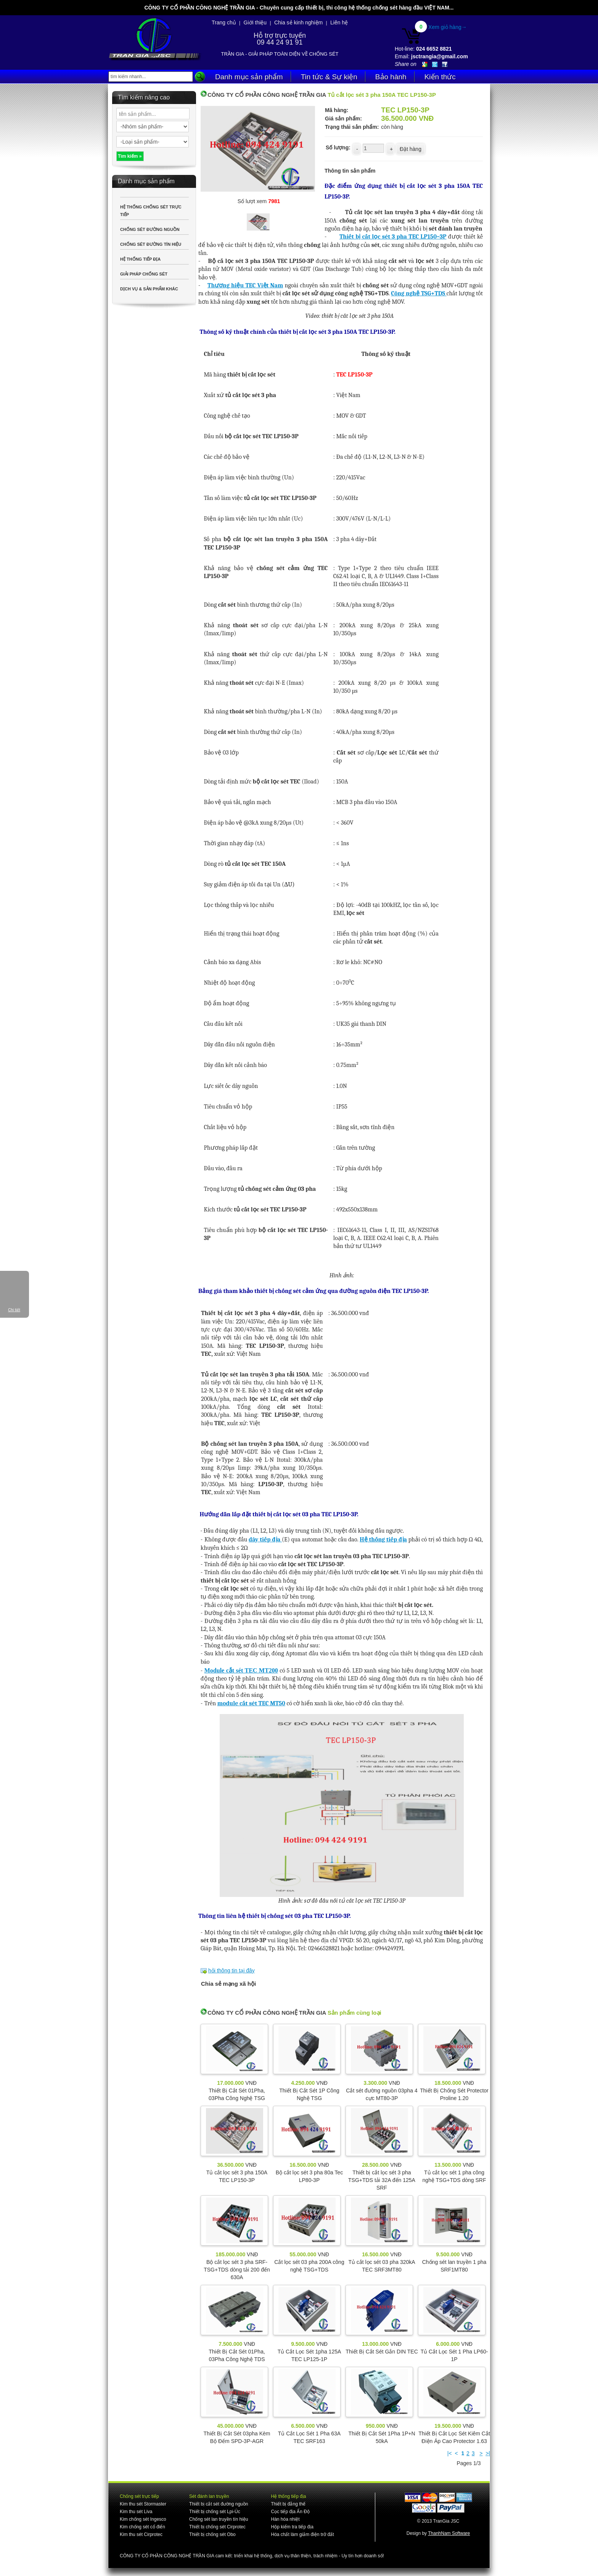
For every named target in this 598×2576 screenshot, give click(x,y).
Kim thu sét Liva (136, 2511)
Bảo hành (391, 77)
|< (449, 2453)
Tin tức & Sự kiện (329, 77)
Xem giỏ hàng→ (447, 27)
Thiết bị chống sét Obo (212, 2534)
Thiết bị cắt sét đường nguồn (218, 2504)
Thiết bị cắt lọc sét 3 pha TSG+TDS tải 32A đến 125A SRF (381, 2180)
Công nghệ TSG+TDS (418, 293)
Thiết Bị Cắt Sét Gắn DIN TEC (382, 2352)
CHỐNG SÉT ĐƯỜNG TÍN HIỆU (150, 244)
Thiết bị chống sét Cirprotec (217, 2527)
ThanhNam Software (449, 2533)
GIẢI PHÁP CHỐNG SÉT (143, 274)
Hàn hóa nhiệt (285, 2519)
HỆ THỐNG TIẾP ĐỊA (140, 259)
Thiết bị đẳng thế (288, 2504)
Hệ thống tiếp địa (383, 1539)
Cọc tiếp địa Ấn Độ (290, 2511)
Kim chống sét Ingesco (143, 2519)
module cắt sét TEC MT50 (251, 1703)
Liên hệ (339, 22)
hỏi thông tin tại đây (231, 1970)
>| (487, 2453)
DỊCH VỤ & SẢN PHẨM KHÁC (149, 289)
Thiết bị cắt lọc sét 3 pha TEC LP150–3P (393, 236)
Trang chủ (224, 22)
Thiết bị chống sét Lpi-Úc (214, 2511)
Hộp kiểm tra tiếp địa (292, 2527)
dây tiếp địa (265, 1539)
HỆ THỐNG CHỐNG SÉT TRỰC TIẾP (151, 211)
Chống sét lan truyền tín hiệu (218, 2519)
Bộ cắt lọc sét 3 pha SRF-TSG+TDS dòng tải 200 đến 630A (237, 2269)
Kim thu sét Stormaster (143, 2504)
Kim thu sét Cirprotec (141, 2534)
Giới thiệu (255, 22)
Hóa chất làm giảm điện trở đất (302, 2534)
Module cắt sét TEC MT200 (241, 1670)
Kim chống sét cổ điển (142, 2527)
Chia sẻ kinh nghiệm (298, 22)
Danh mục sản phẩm (249, 77)
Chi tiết (14, 1310)
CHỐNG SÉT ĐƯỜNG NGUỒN (150, 229)
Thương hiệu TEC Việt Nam (245, 285)
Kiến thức (440, 77)
